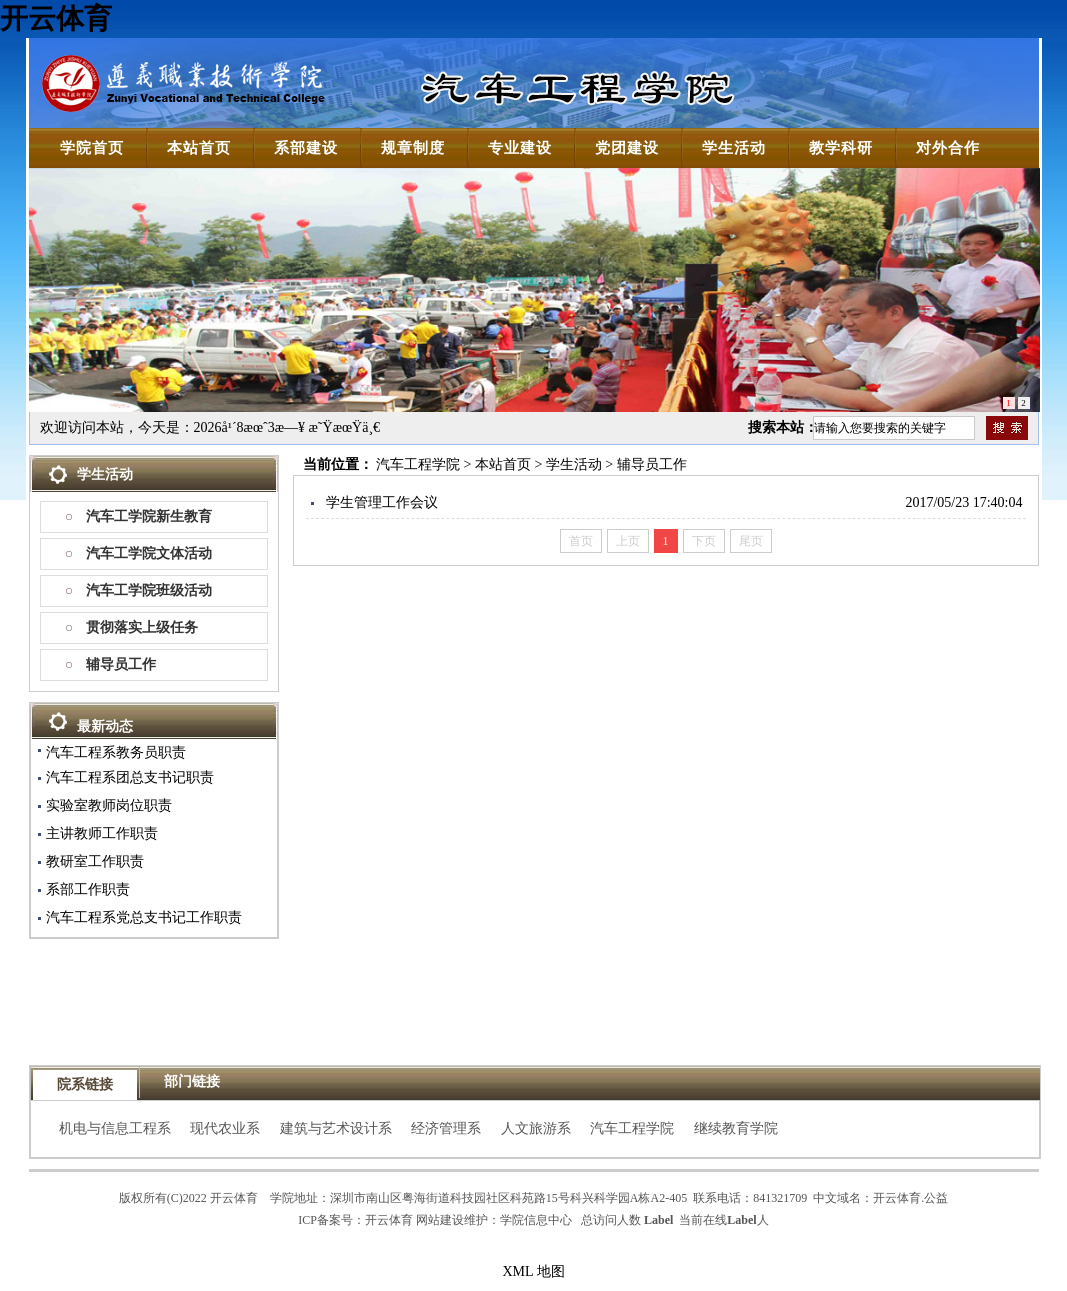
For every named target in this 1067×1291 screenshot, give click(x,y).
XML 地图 (533, 1271)
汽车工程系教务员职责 (116, 752)
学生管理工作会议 (382, 502)
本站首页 (503, 464)
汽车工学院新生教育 (149, 516)
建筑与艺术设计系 (336, 1128)
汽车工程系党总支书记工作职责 (144, 917)
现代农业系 (225, 1128)
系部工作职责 (88, 889)
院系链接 (85, 1084)
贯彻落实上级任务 (142, 627)
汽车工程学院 (418, 464)
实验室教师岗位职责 (109, 805)
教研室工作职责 (95, 861)
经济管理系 (446, 1128)
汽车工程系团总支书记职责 (130, 777)
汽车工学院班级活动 (149, 590)
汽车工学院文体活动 (149, 553)
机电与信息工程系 (115, 1128)
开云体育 (56, 18)
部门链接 (192, 1081)
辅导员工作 (121, 664)
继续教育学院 (736, 1128)
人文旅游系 (536, 1128)
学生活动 (574, 464)
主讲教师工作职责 (102, 833)
